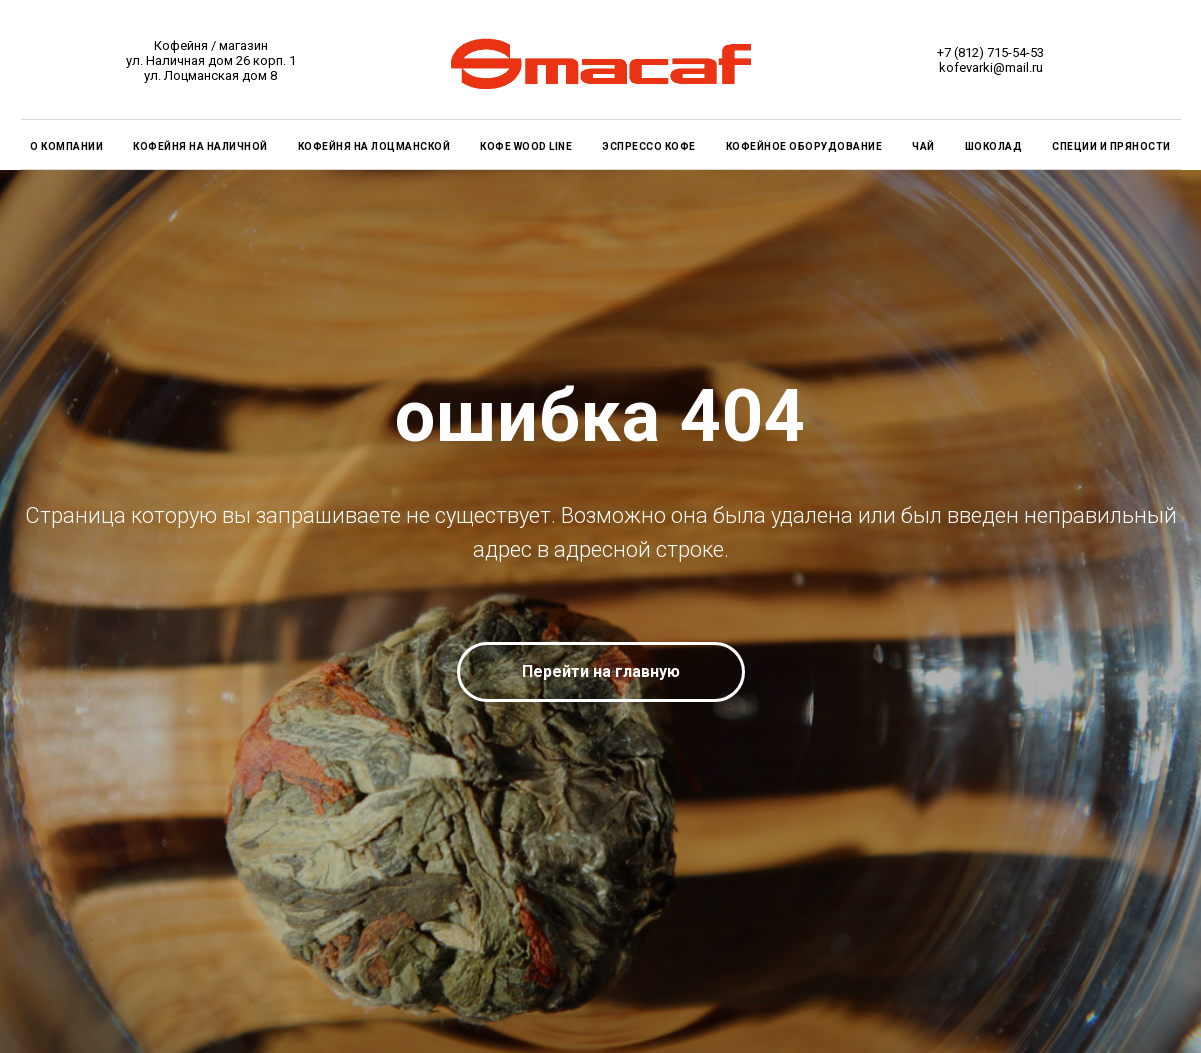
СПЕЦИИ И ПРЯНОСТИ (1111, 146)
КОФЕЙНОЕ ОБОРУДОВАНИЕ (804, 146)
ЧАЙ (923, 146)
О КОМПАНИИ (66, 146)
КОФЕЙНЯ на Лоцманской (374, 146)
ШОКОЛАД (994, 146)
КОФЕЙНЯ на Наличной (200, 146)
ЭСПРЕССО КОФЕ (649, 146)
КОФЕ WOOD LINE (526, 146)
